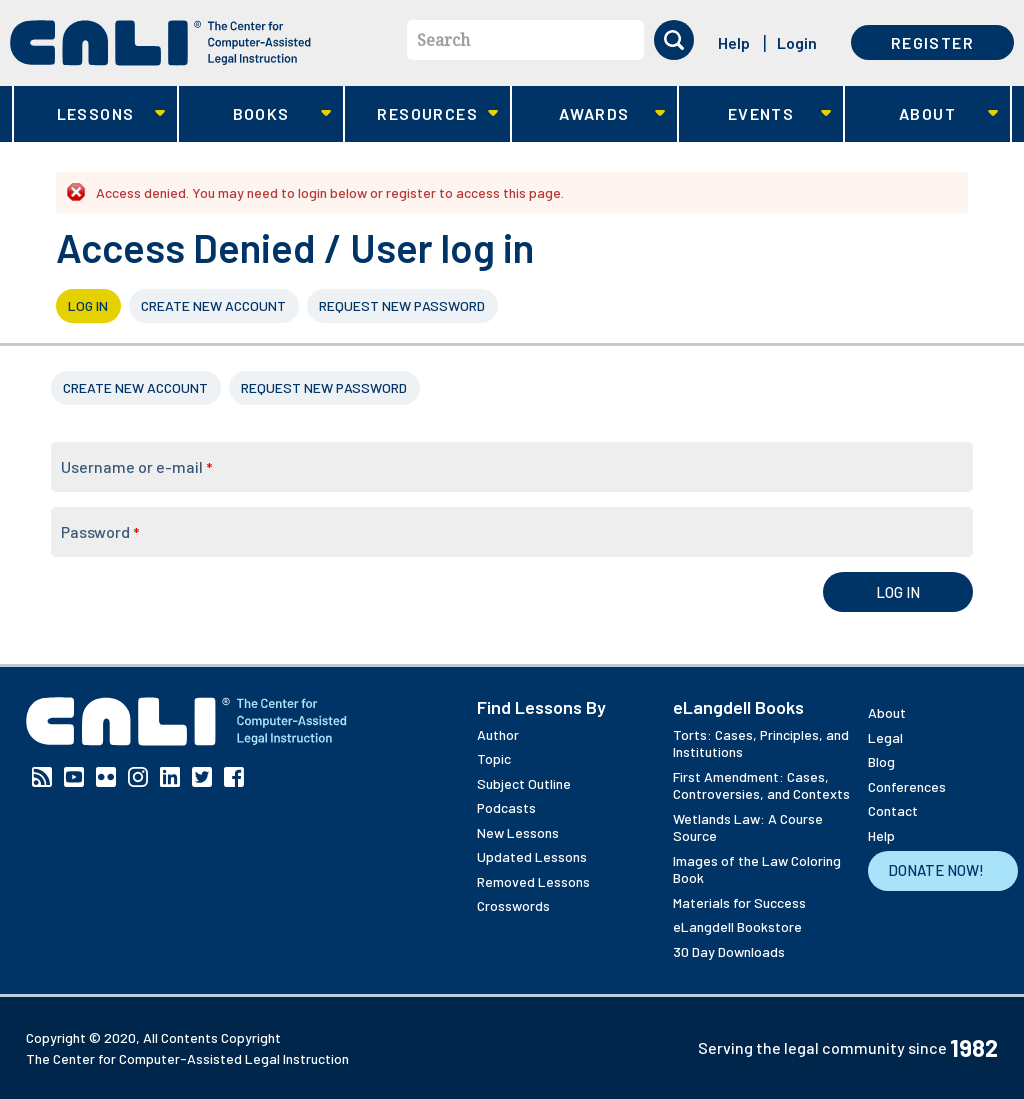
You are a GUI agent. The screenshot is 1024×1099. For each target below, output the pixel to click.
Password (100, 531)
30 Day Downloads (729, 951)
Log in (88, 305)
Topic (494, 758)
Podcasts (506, 807)
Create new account (213, 305)
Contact (893, 810)
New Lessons (518, 832)
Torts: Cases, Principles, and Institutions (761, 743)
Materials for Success (739, 902)
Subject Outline (524, 783)
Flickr (106, 777)
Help (734, 42)
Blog (881, 761)
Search (443, 40)
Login (797, 42)
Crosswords (513, 905)
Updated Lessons (532, 856)
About (921, 114)
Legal (885, 737)
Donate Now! (936, 870)
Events (755, 114)
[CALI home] (160, 43)
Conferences (907, 786)
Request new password (402, 305)
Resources (421, 114)
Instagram (138, 777)
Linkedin (170, 777)
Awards (588, 114)
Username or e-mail (136, 466)
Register (932, 42)
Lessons (89, 114)
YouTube (74, 777)
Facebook (234, 777)
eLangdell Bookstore (737, 926)
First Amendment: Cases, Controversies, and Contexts (761, 785)
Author (498, 734)
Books (255, 114)
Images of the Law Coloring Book (757, 869)
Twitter (202, 777)
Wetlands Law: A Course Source (748, 827)
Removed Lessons (533, 881)
